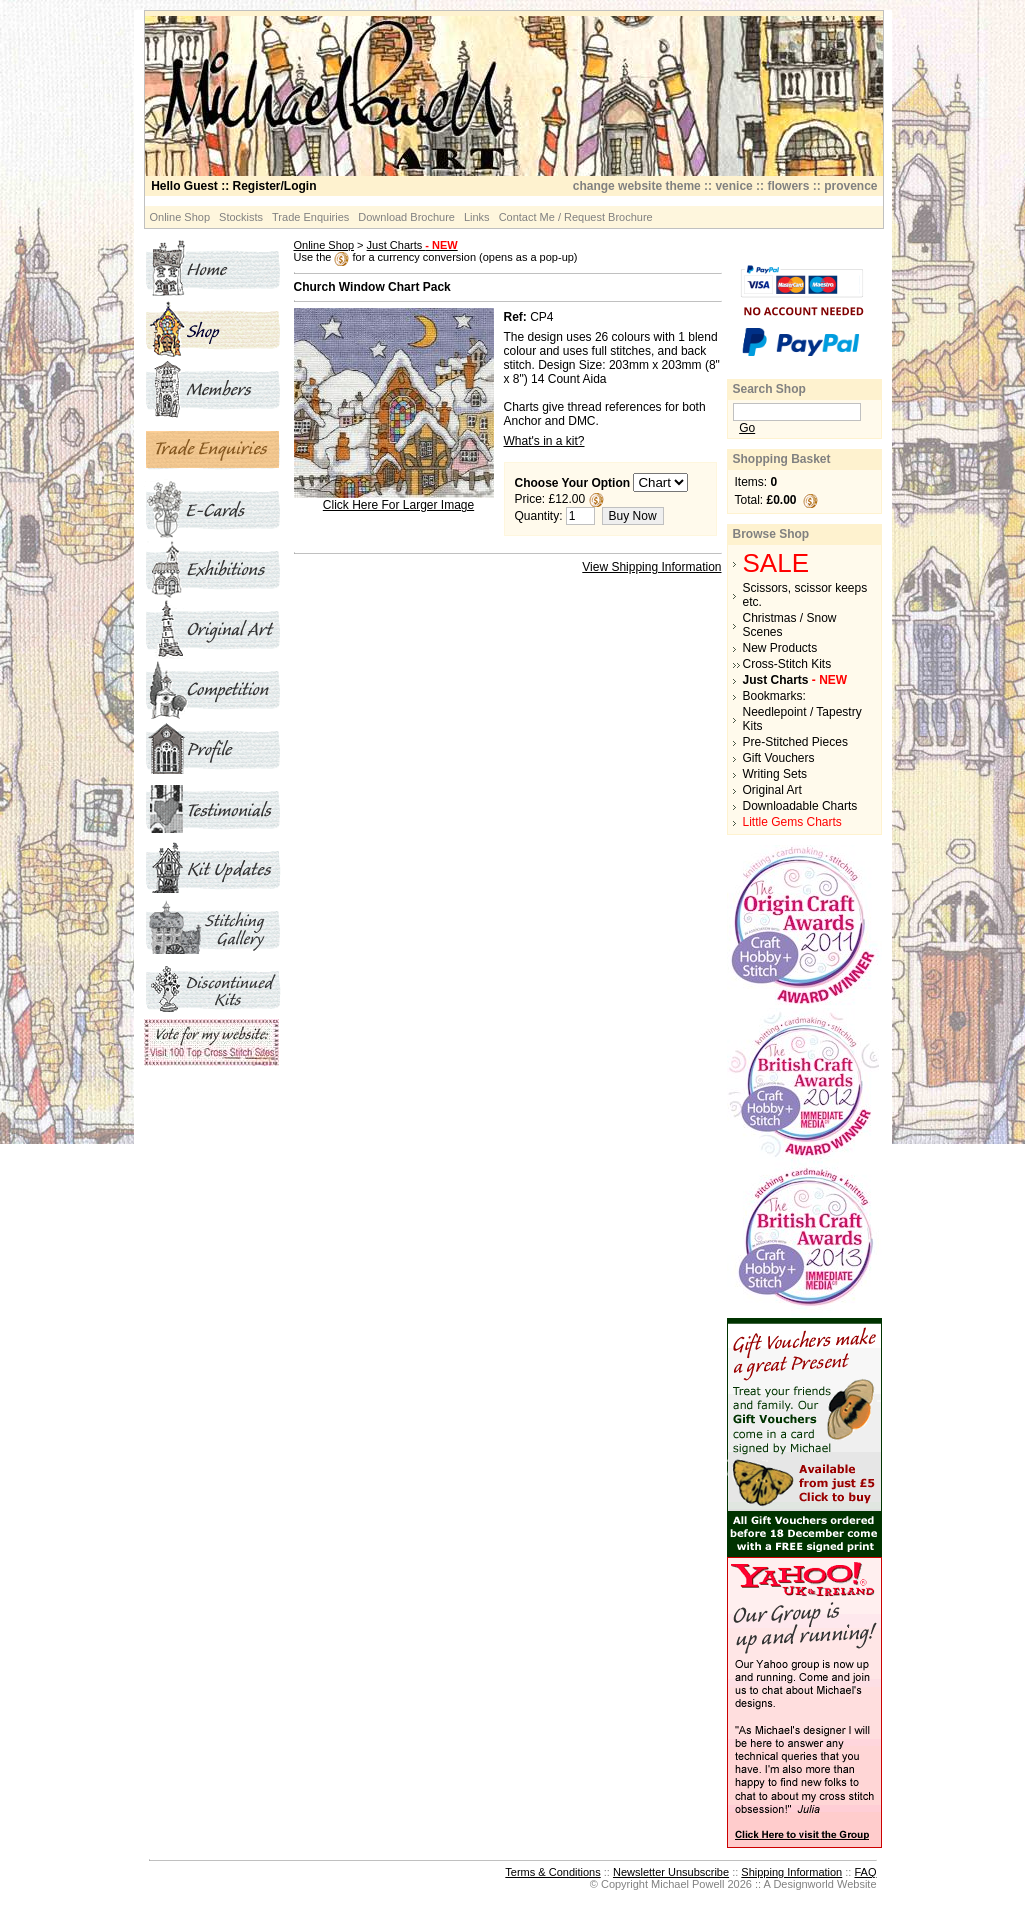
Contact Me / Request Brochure (576, 217)
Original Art (772, 790)
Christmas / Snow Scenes (790, 625)
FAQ (865, 1872)
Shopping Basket (782, 459)
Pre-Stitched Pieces (795, 742)
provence (850, 186)
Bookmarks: (774, 696)
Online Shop (180, 217)
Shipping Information (791, 1872)
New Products (780, 648)
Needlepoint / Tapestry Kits (802, 719)
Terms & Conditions (552, 1872)
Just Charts (412, 245)
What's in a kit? (544, 441)
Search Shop (769, 389)
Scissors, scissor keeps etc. (805, 595)
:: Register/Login (233, 186)
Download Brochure (406, 217)
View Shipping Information (651, 567)
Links (477, 217)
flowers (788, 186)
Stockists (241, 217)
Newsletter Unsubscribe (671, 1872)
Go (747, 428)
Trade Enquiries (310, 217)
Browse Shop (771, 534)
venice (733, 186)
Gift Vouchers (779, 758)
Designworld (803, 1884)
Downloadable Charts (800, 806)
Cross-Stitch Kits (787, 664)
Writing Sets (775, 774)
